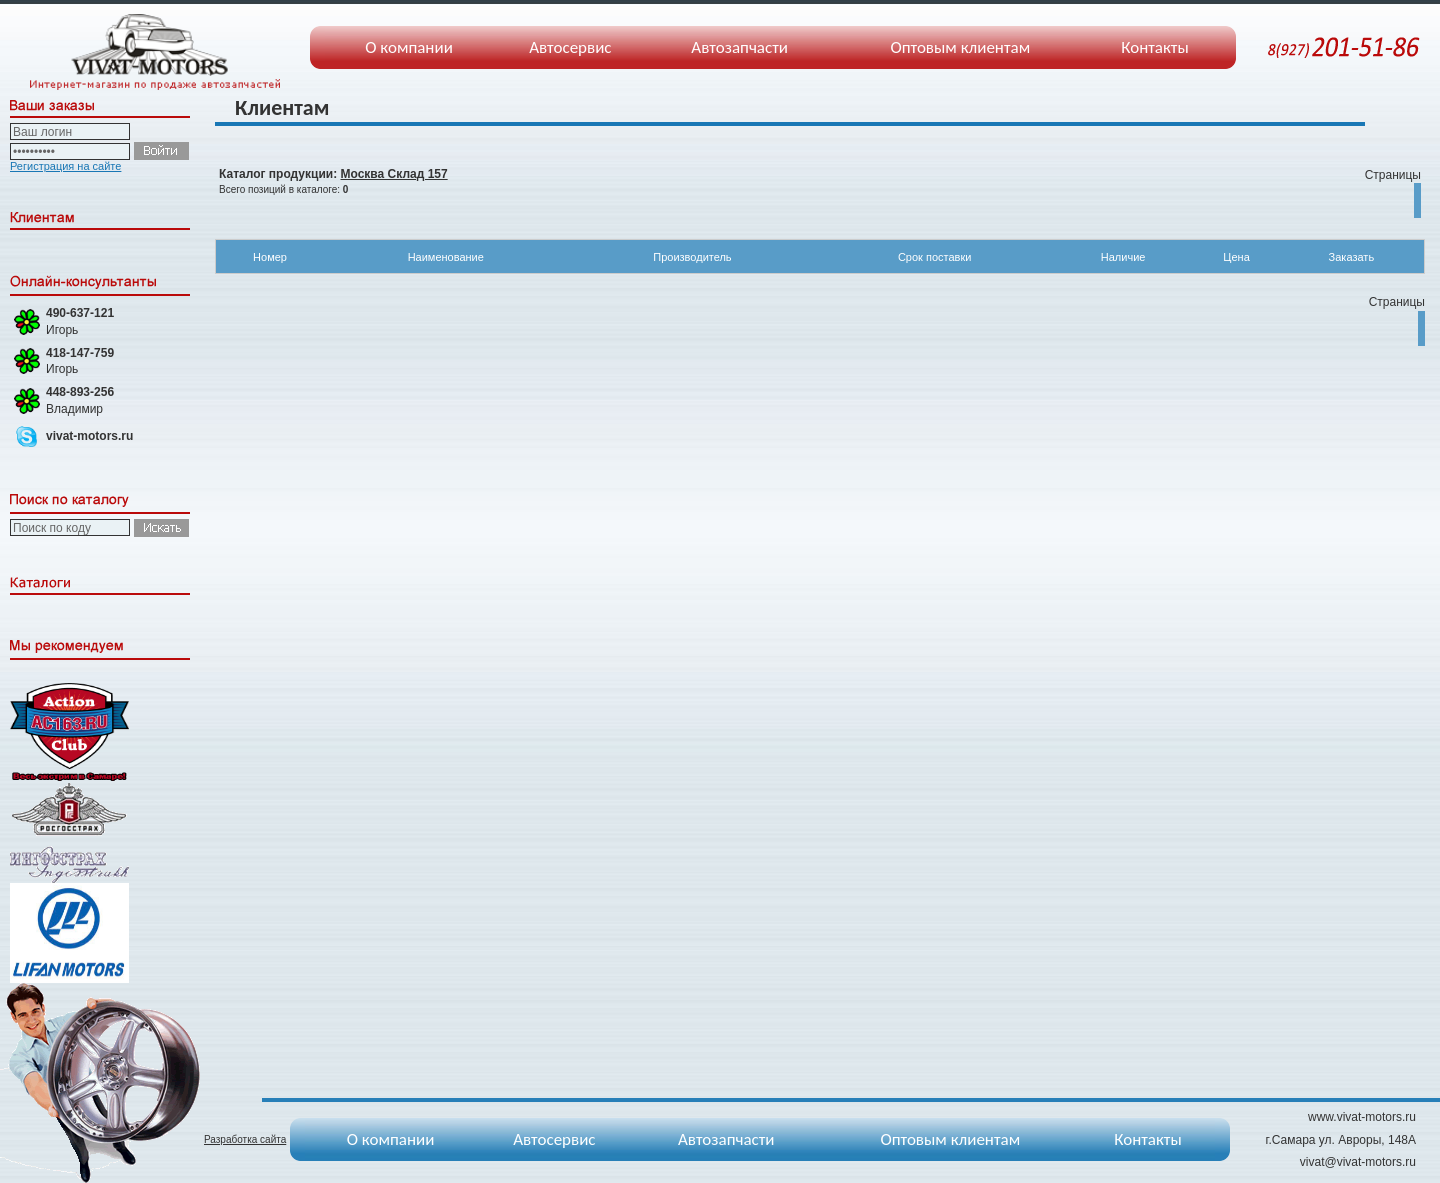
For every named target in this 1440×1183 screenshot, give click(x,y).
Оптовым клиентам (960, 47)
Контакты (1155, 47)
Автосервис (570, 47)
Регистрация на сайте (65, 166)
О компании (409, 47)
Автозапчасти (739, 47)
